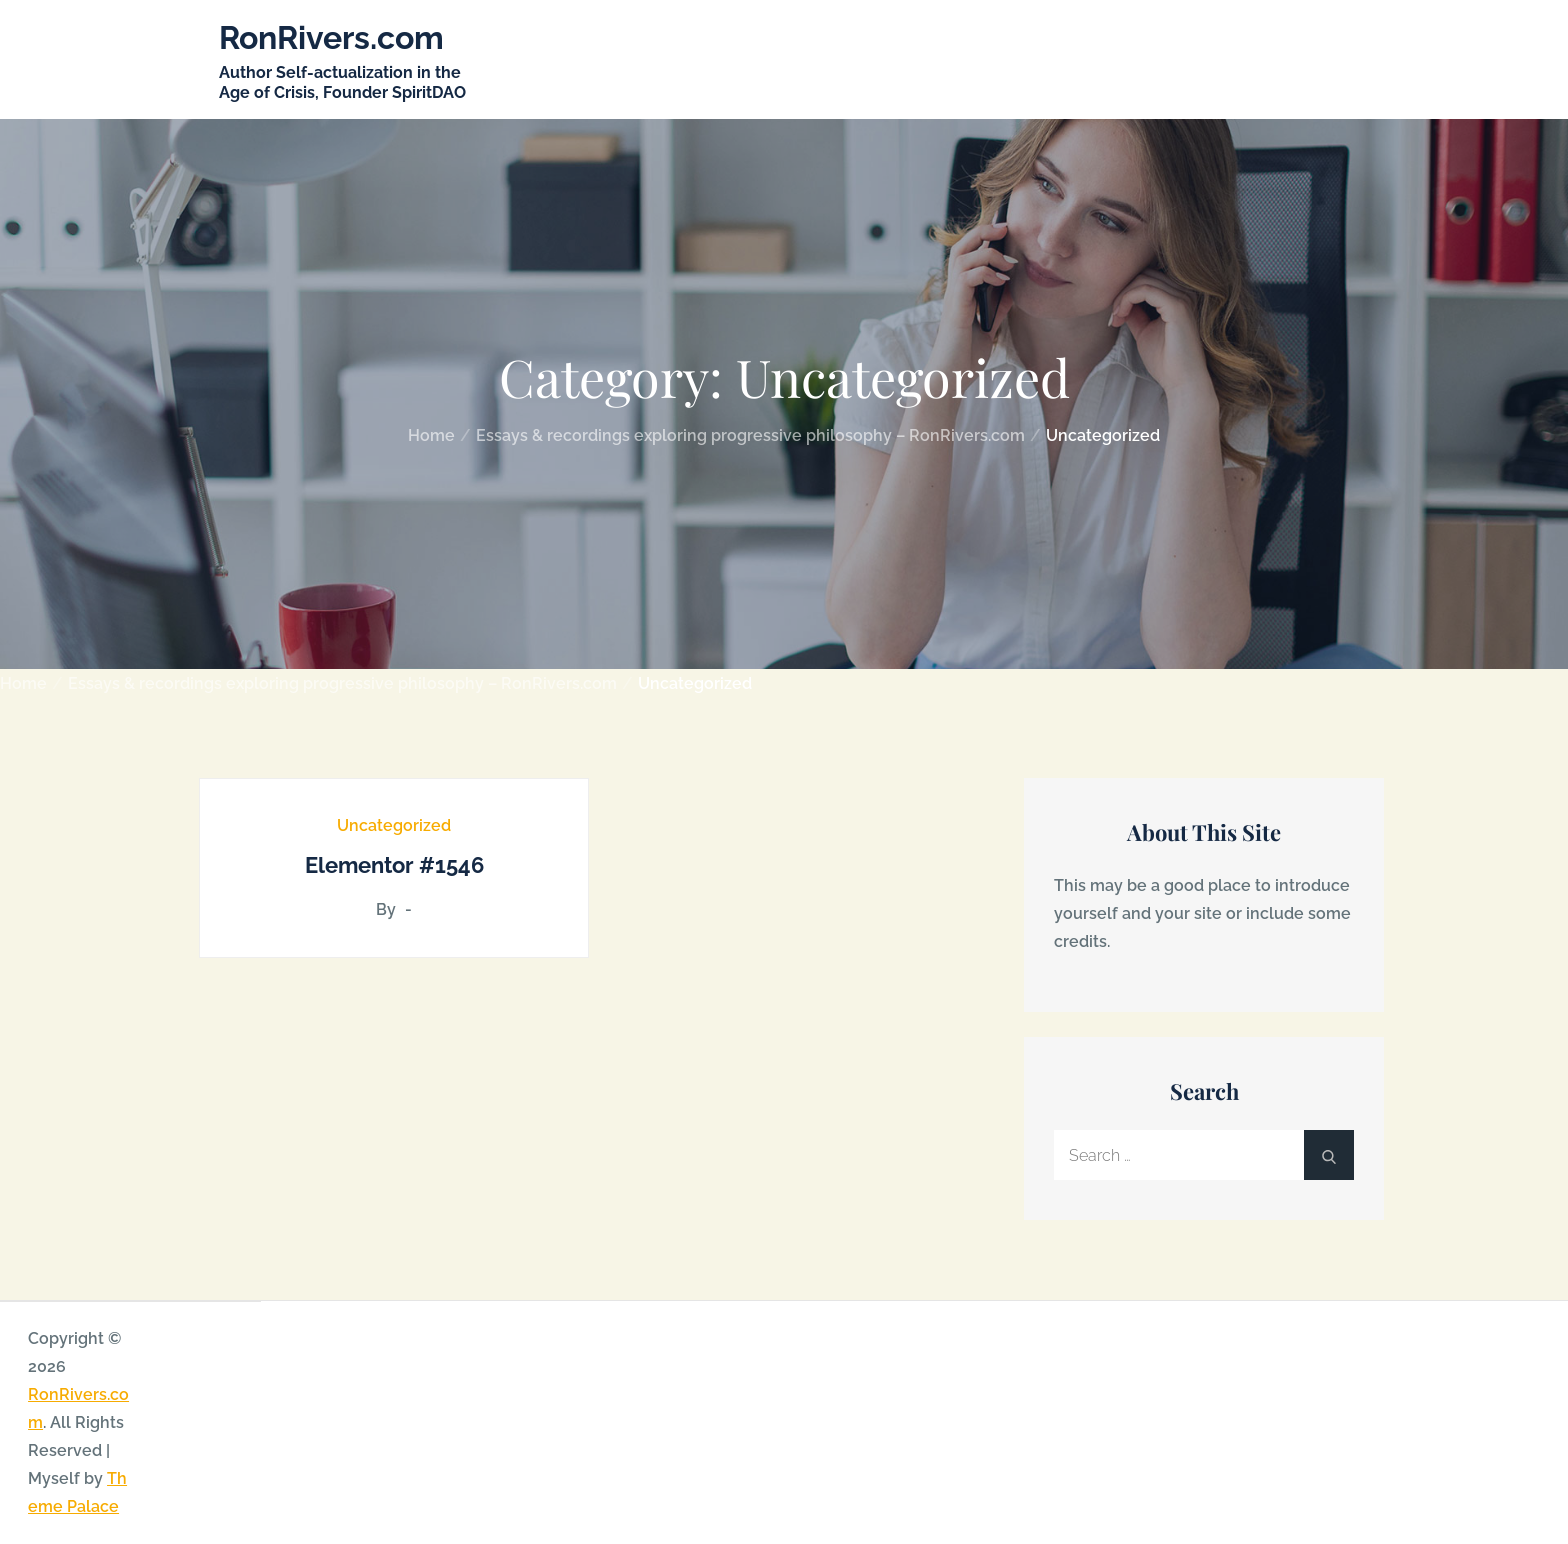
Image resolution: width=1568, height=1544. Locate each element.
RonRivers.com (331, 37)
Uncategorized (394, 825)
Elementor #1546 (394, 865)
